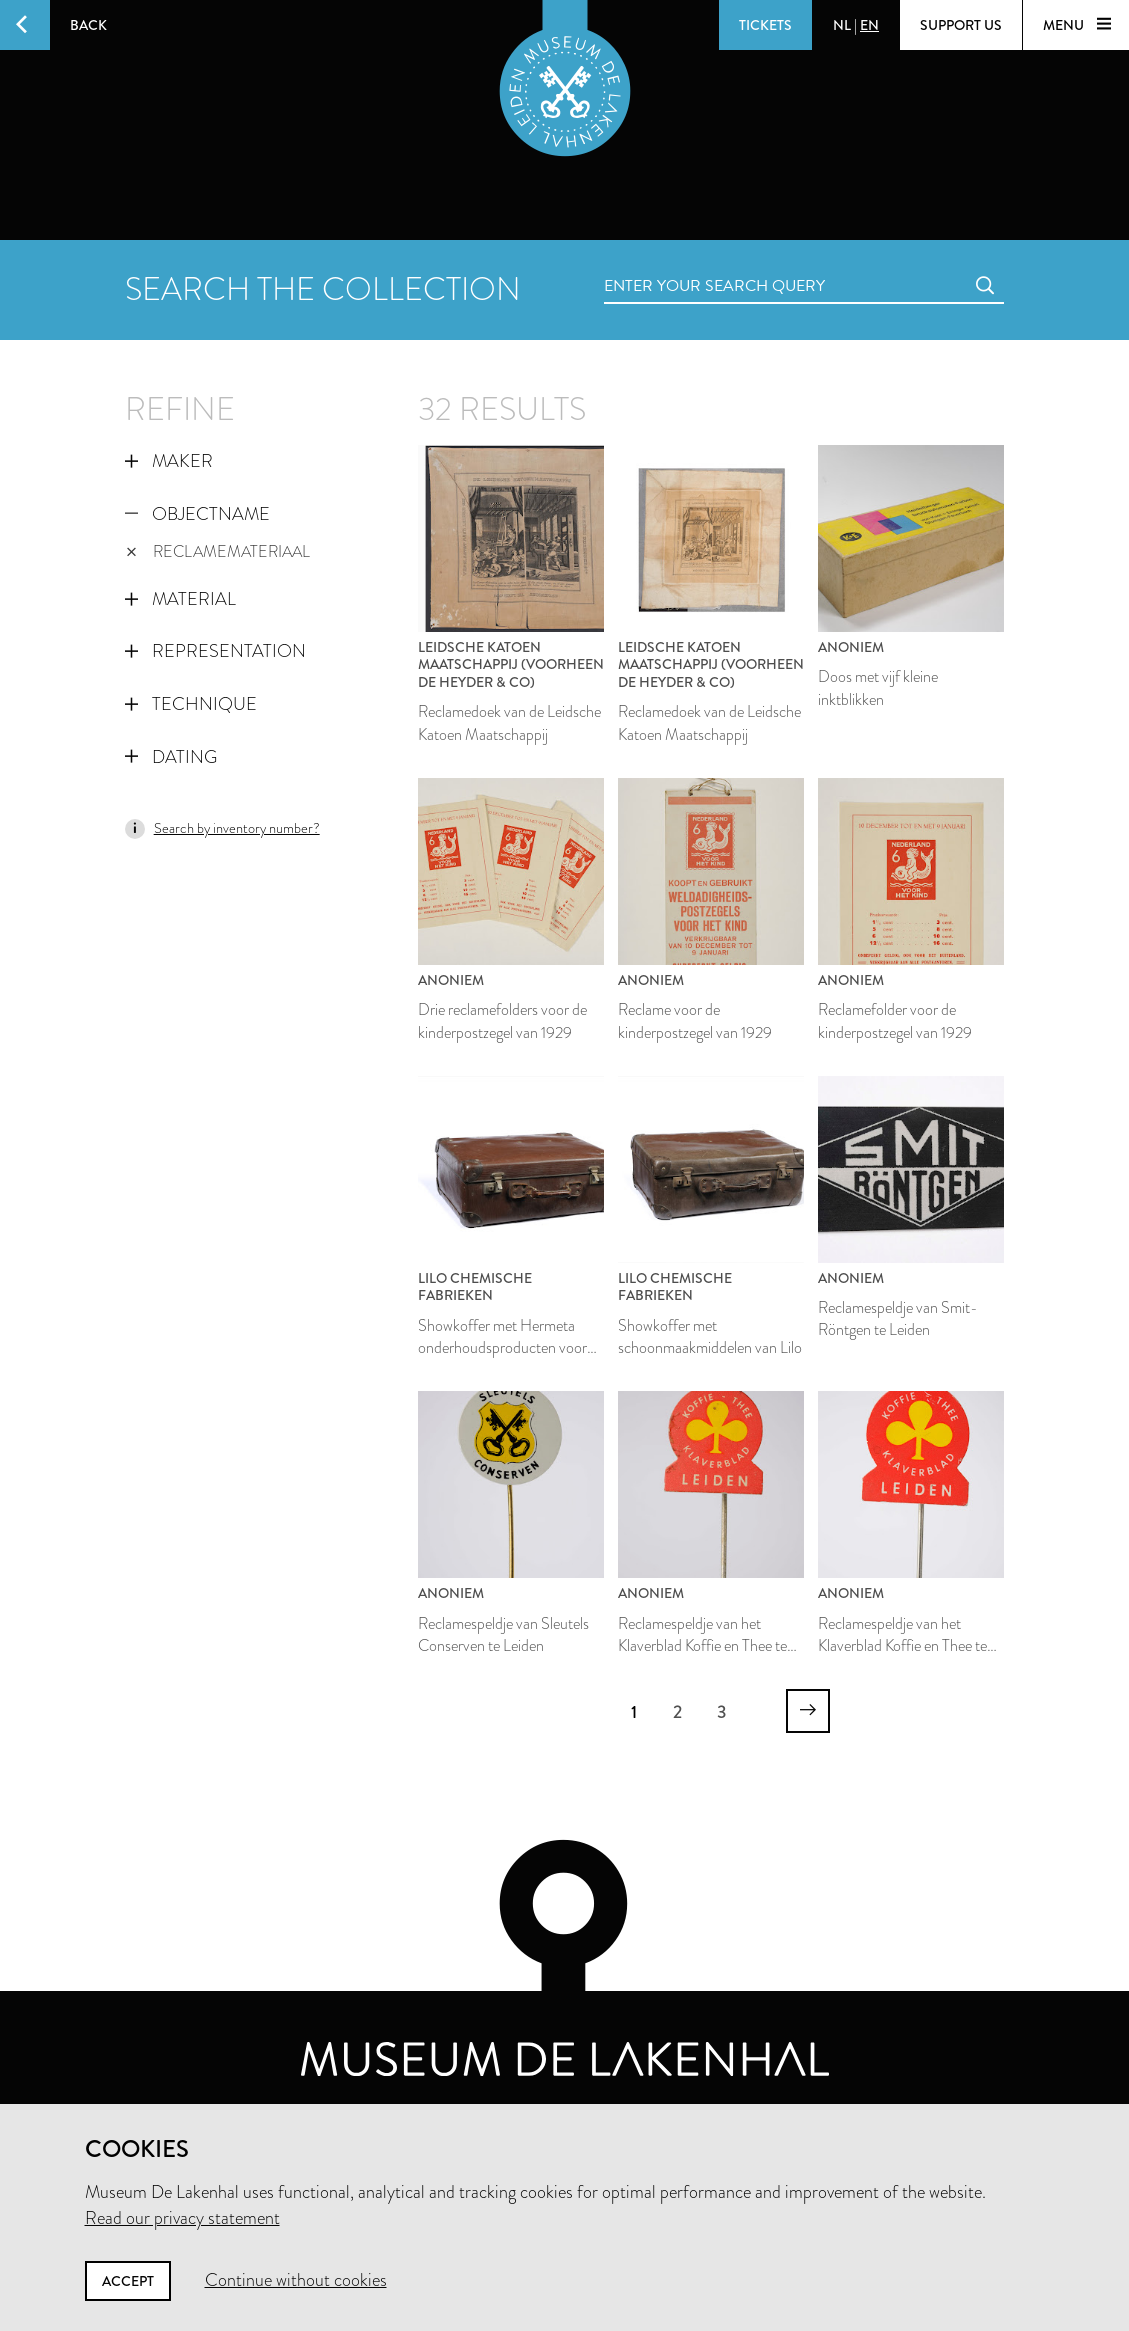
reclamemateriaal (218, 551)
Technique (191, 704)
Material (180, 599)
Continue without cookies (296, 2280)
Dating (171, 757)
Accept (128, 2281)
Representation (215, 651)
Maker (169, 461)
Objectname (197, 514)
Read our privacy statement (182, 2218)
